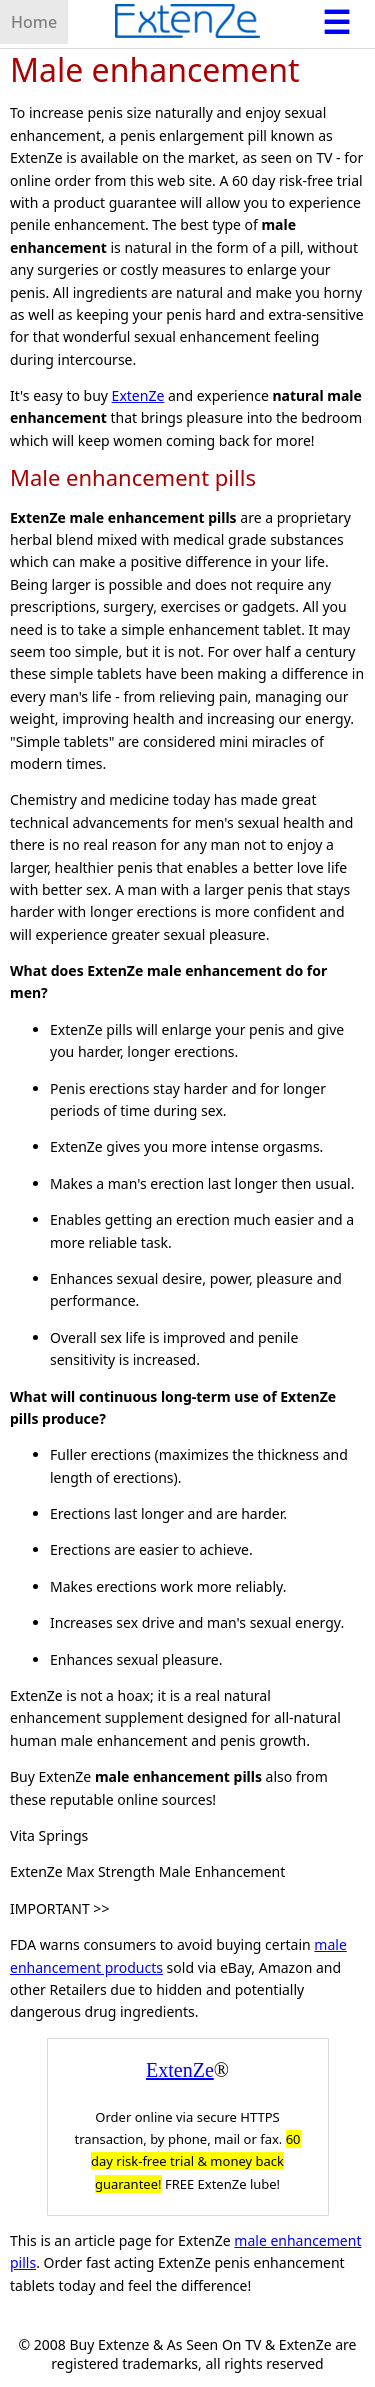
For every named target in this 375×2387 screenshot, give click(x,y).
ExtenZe (138, 395)
